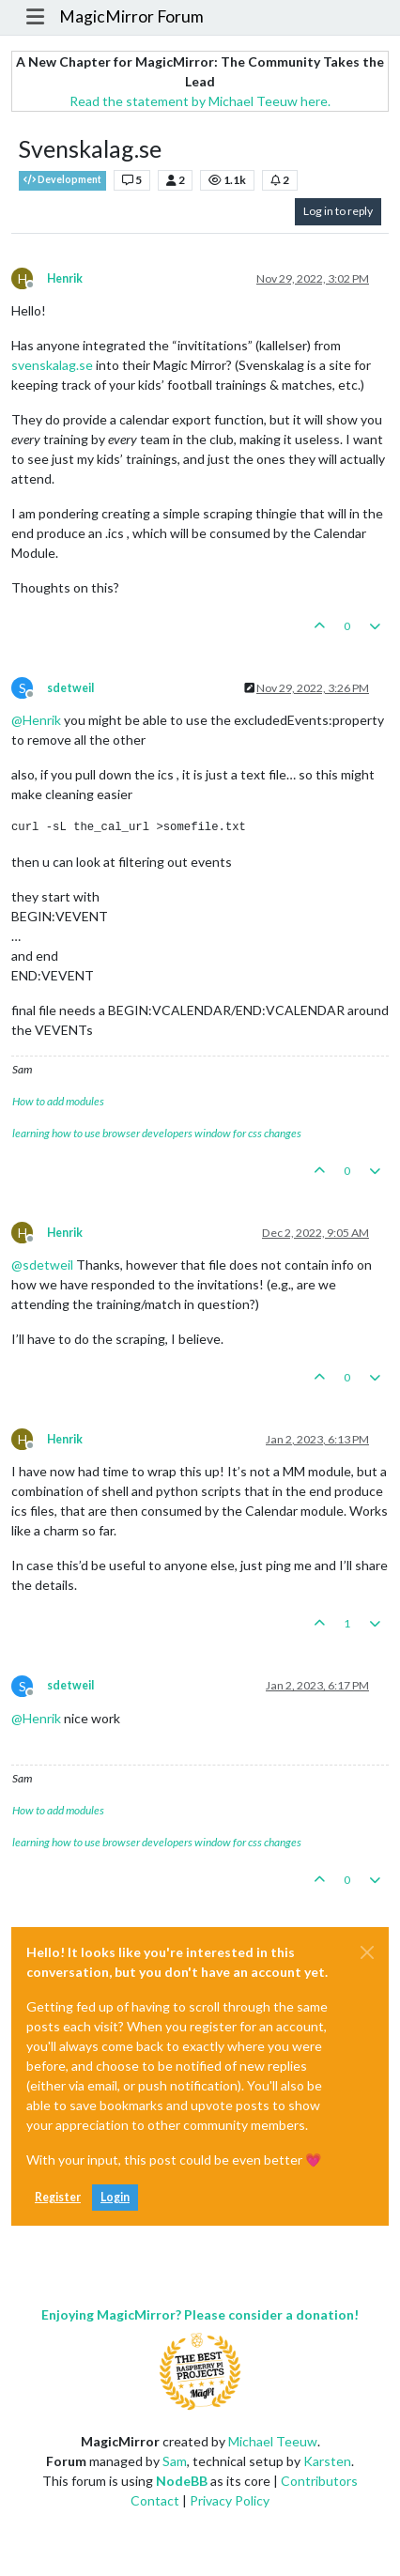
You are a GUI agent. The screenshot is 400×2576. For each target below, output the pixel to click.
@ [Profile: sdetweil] (42, 1265)
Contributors (319, 2481)
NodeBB (182, 2481)
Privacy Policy (229, 2500)
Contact (155, 2500)
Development (62, 180)
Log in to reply (338, 211)
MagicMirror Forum (131, 16)
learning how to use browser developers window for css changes (156, 1133)
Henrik (65, 278)
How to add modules (58, 1101)
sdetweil (70, 688)
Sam (174, 2461)
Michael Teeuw (272, 2441)
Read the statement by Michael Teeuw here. (200, 101)
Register (58, 2197)
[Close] (367, 1952)
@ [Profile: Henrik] (36, 720)
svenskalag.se (52, 365)
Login (115, 2197)
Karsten (327, 2461)
